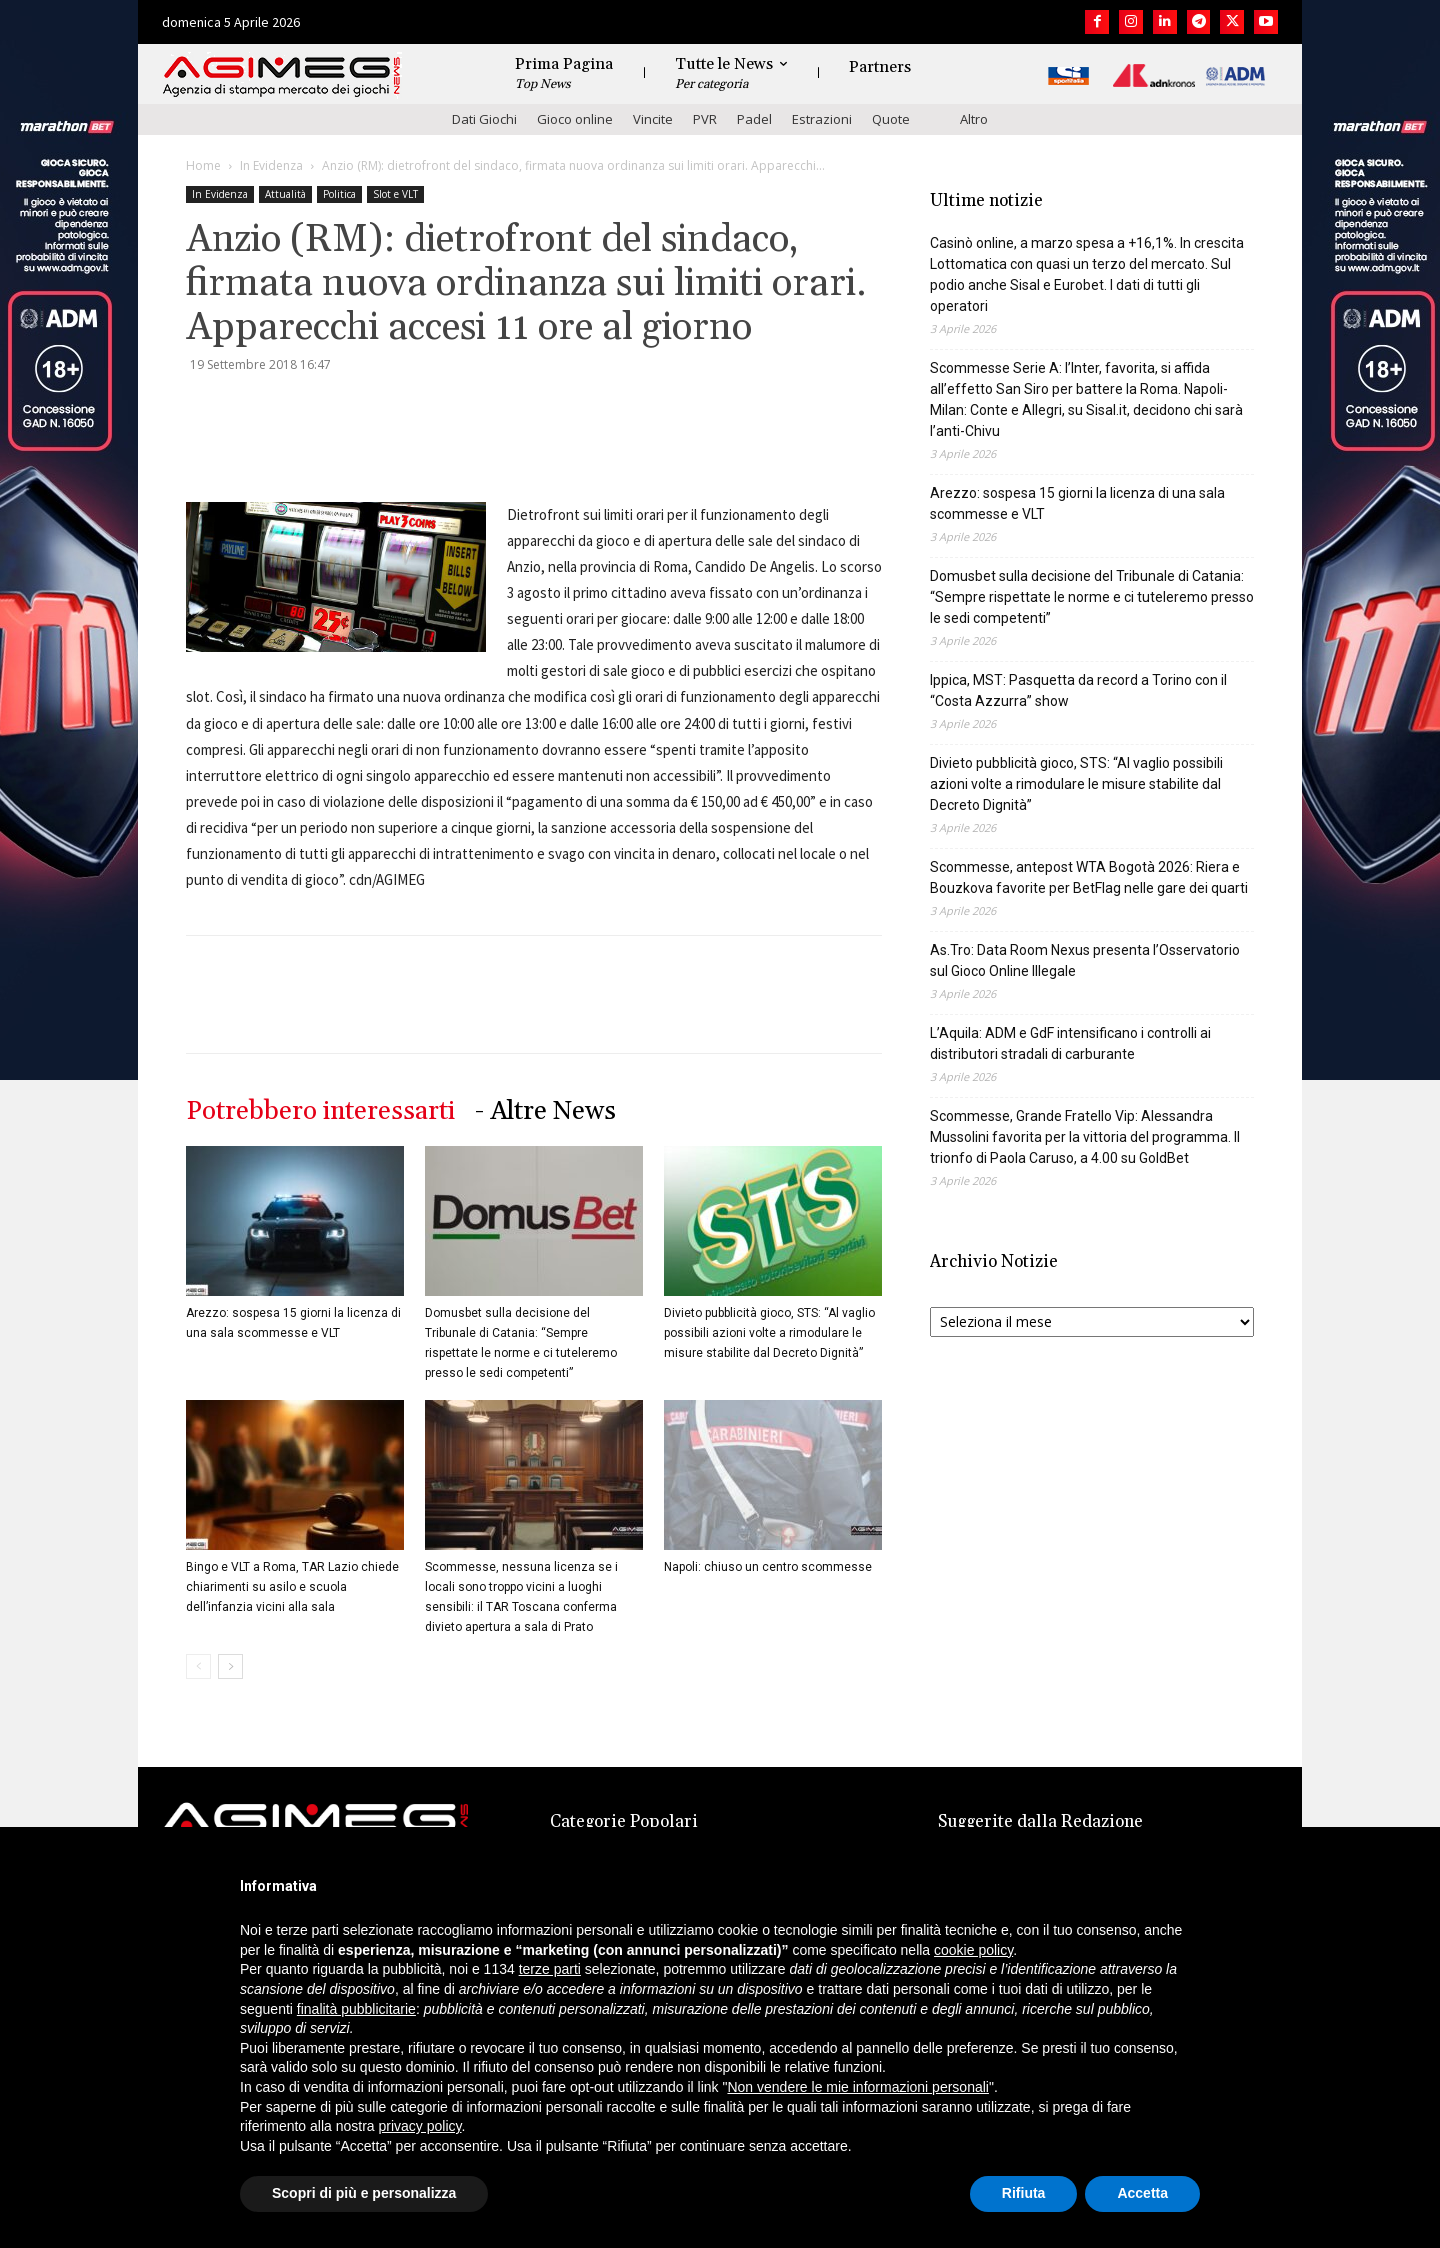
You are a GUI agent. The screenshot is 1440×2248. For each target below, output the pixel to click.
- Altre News (545, 1111)
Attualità (285, 194)
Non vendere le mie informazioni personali (857, 2087)
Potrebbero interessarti (320, 1111)
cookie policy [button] (973, 1950)
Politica (339, 194)
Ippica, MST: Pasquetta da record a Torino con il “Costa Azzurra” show (1078, 690)
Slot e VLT (395, 194)
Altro (974, 119)
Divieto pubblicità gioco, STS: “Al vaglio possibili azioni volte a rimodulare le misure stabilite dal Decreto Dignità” (769, 1333)
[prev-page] (198, 1666)
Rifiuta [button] (1024, 2193)
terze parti (550, 1969)
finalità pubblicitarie (356, 2009)
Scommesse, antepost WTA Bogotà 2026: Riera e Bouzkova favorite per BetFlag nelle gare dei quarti (1089, 877)
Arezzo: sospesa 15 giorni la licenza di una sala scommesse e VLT (1077, 503)
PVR (705, 119)
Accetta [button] (1142, 2193)
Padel (754, 119)
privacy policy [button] (420, 2126)
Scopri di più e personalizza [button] (364, 2193)
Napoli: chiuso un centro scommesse (768, 1567)
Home (203, 165)
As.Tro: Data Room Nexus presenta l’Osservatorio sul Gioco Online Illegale (1085, 960)
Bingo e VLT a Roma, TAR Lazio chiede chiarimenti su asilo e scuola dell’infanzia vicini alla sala (292, 1587)
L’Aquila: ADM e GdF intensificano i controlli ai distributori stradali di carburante (1070, 1043)
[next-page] (230, 1666)
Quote (891, 119)
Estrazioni (822, 119)
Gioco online (575, 119)
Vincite (653, 119)
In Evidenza (271, 165)
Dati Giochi (484, 119)
